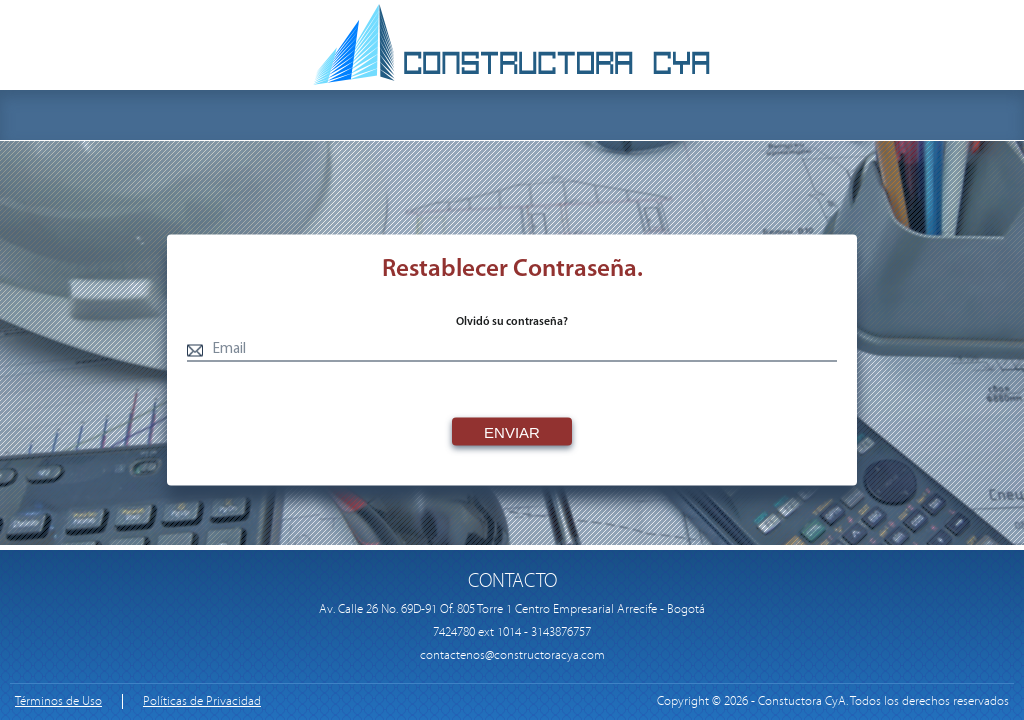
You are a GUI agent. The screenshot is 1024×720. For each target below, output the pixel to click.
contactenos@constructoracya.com (512, 655)
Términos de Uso (58, 701)
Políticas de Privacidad (202, 701)
